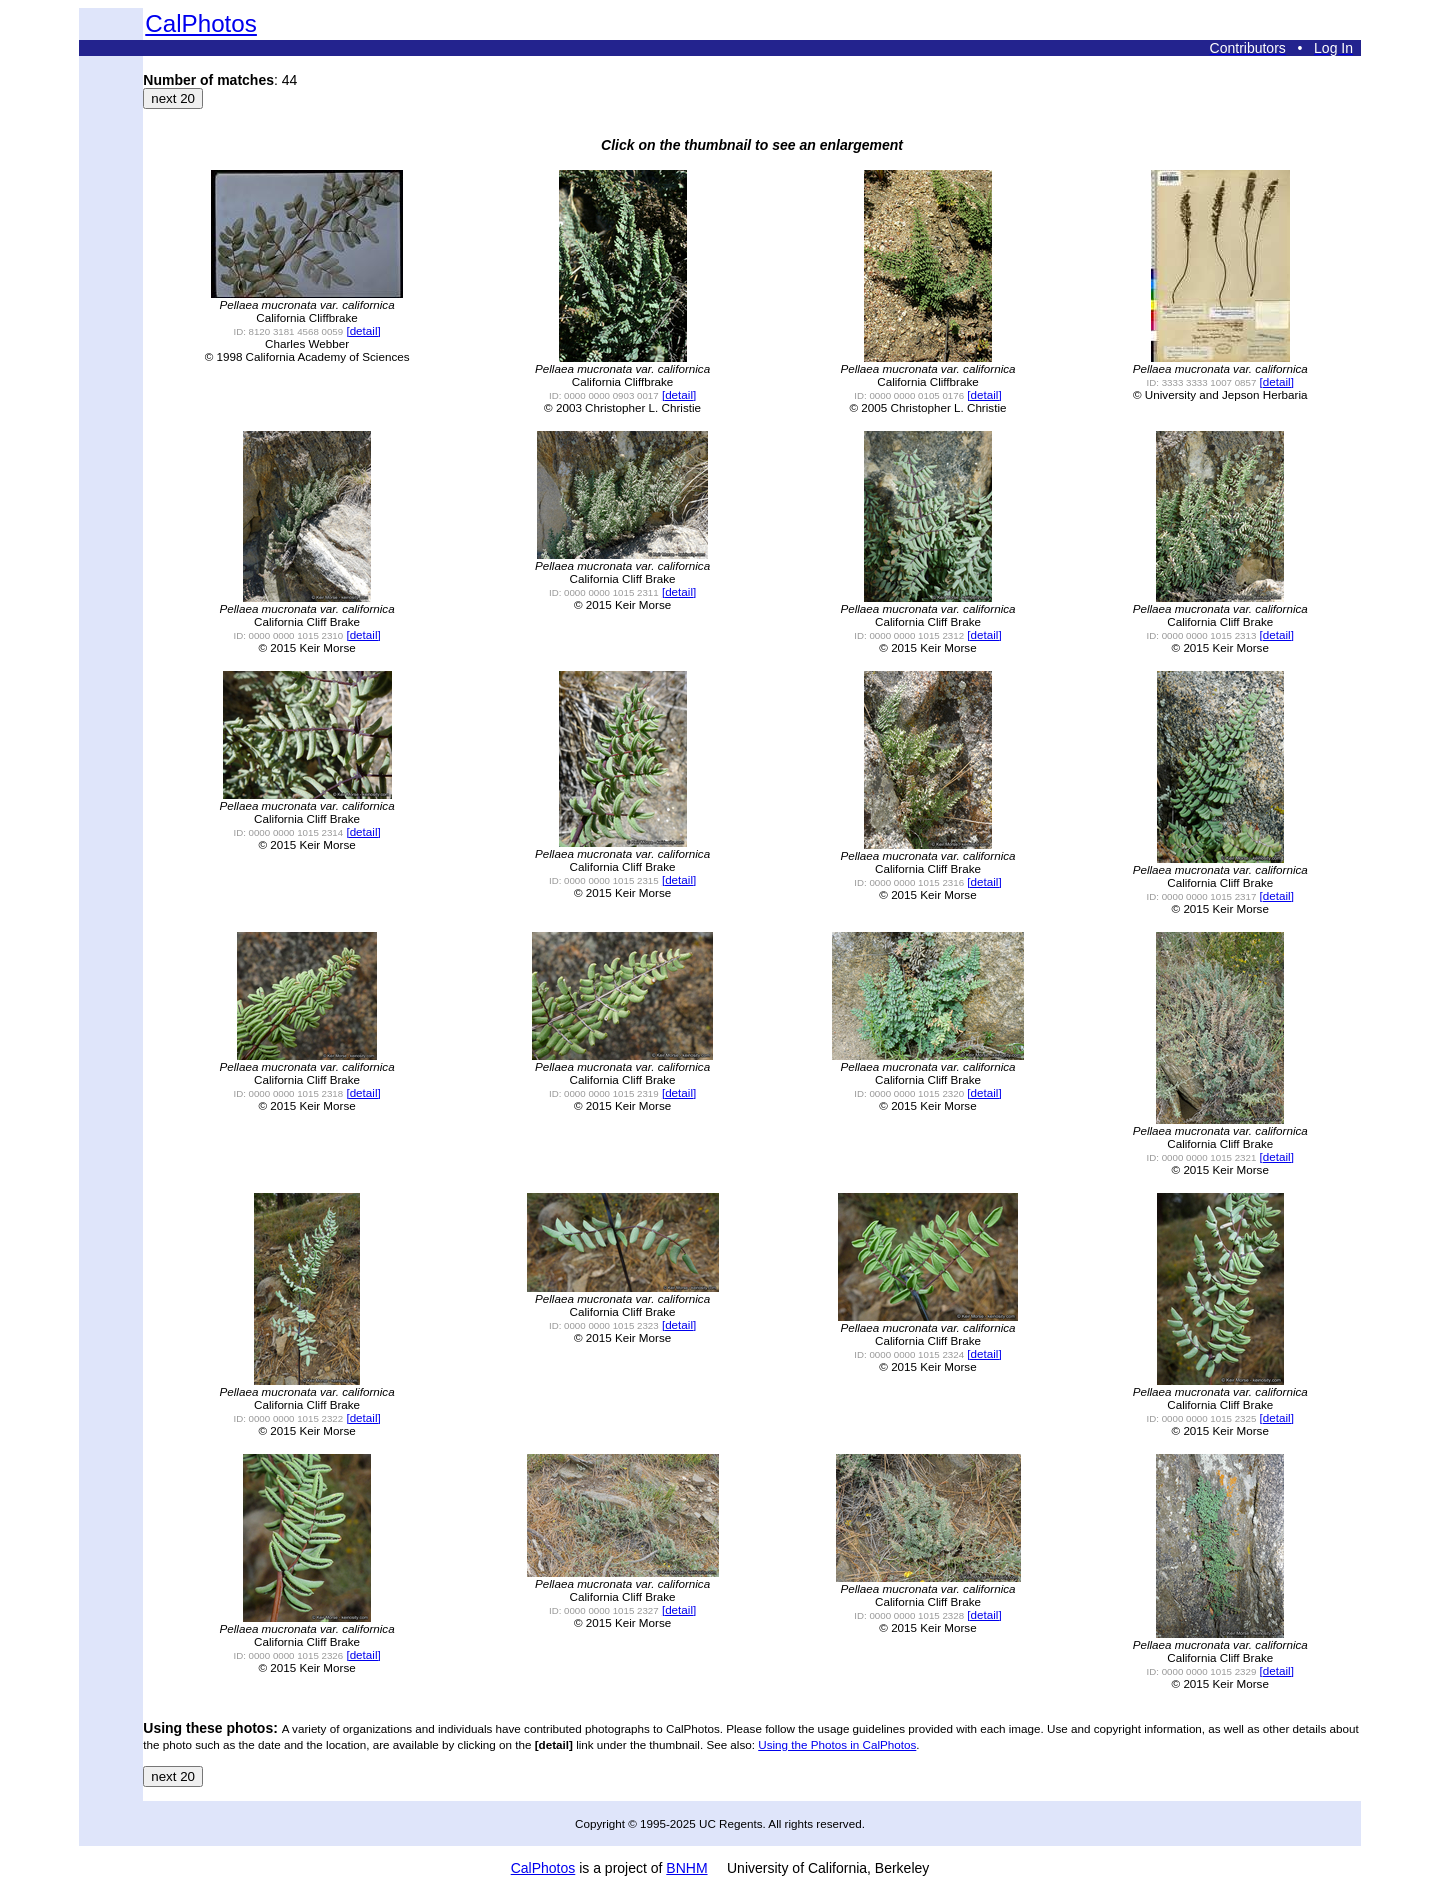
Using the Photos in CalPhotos (837, 1744)
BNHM (686, 1868)
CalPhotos (201, 23)
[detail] (363, 330)
